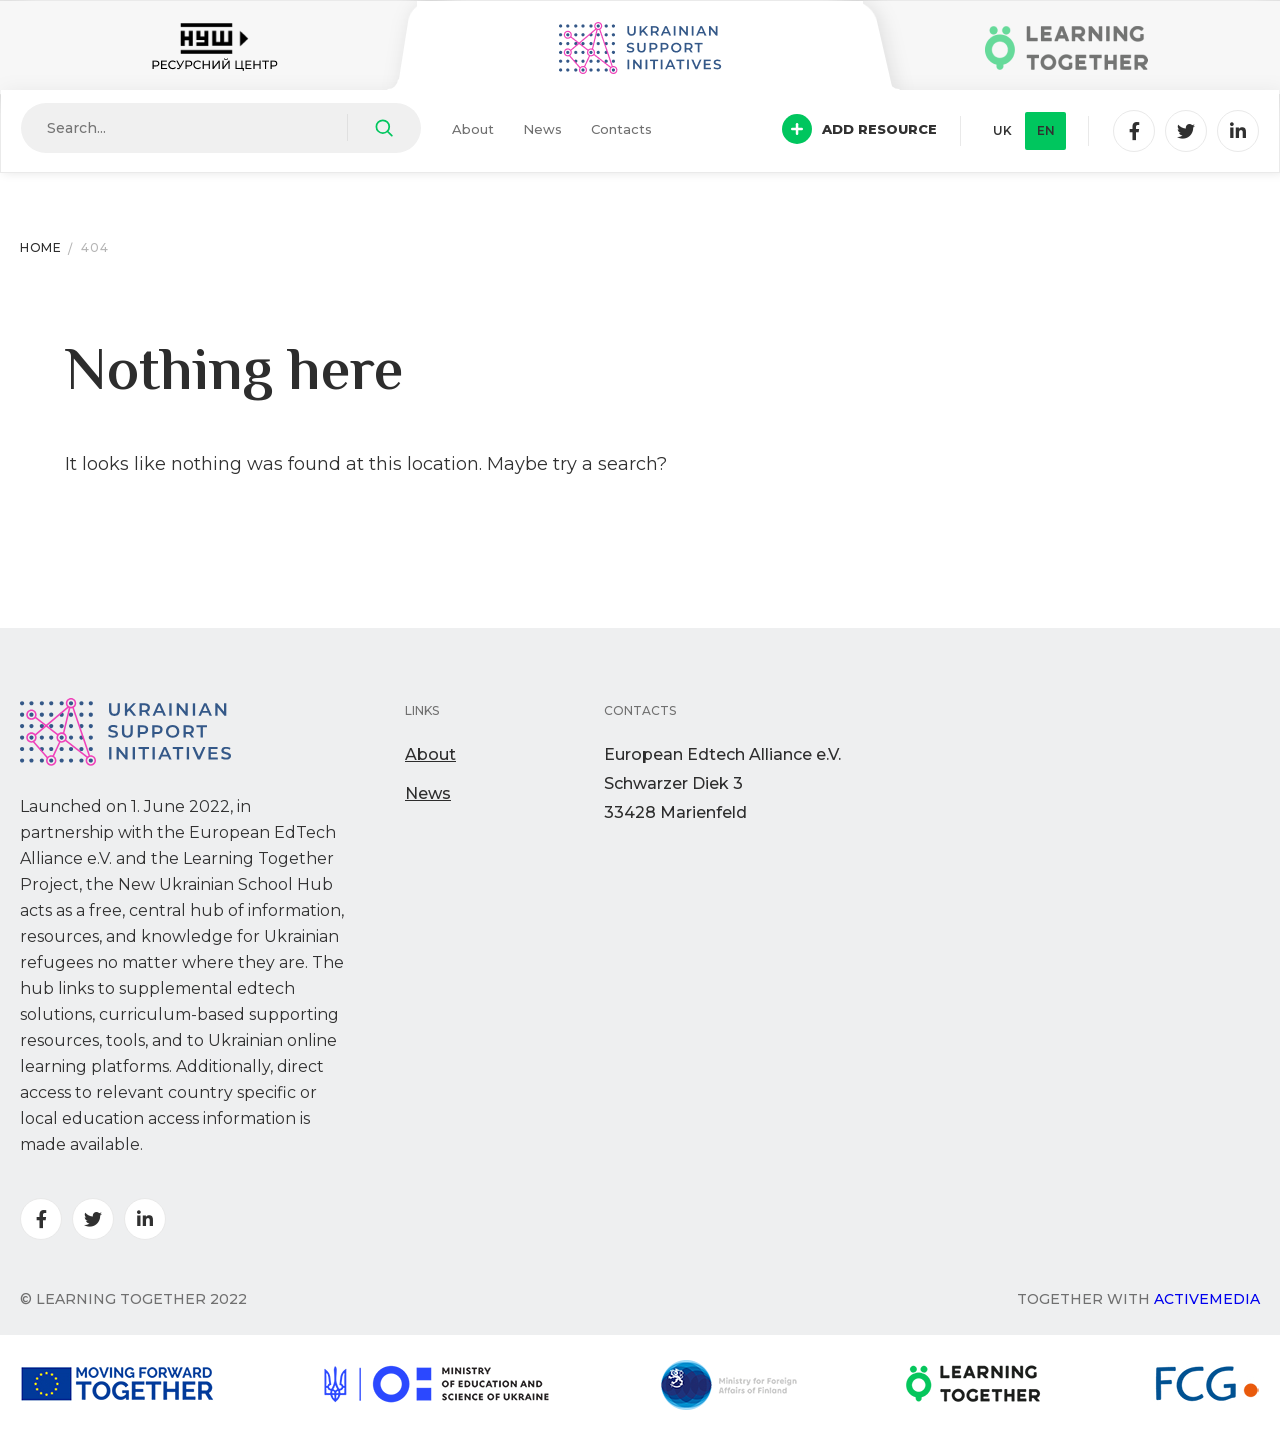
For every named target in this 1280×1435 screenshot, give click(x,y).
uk (1002, 130)
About (473, 129)
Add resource (859, 129)
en (1046, 130)
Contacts (621, 129)
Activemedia (1207, 1299)
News (542, 129)
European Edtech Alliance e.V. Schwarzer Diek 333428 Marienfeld (722, 783)
